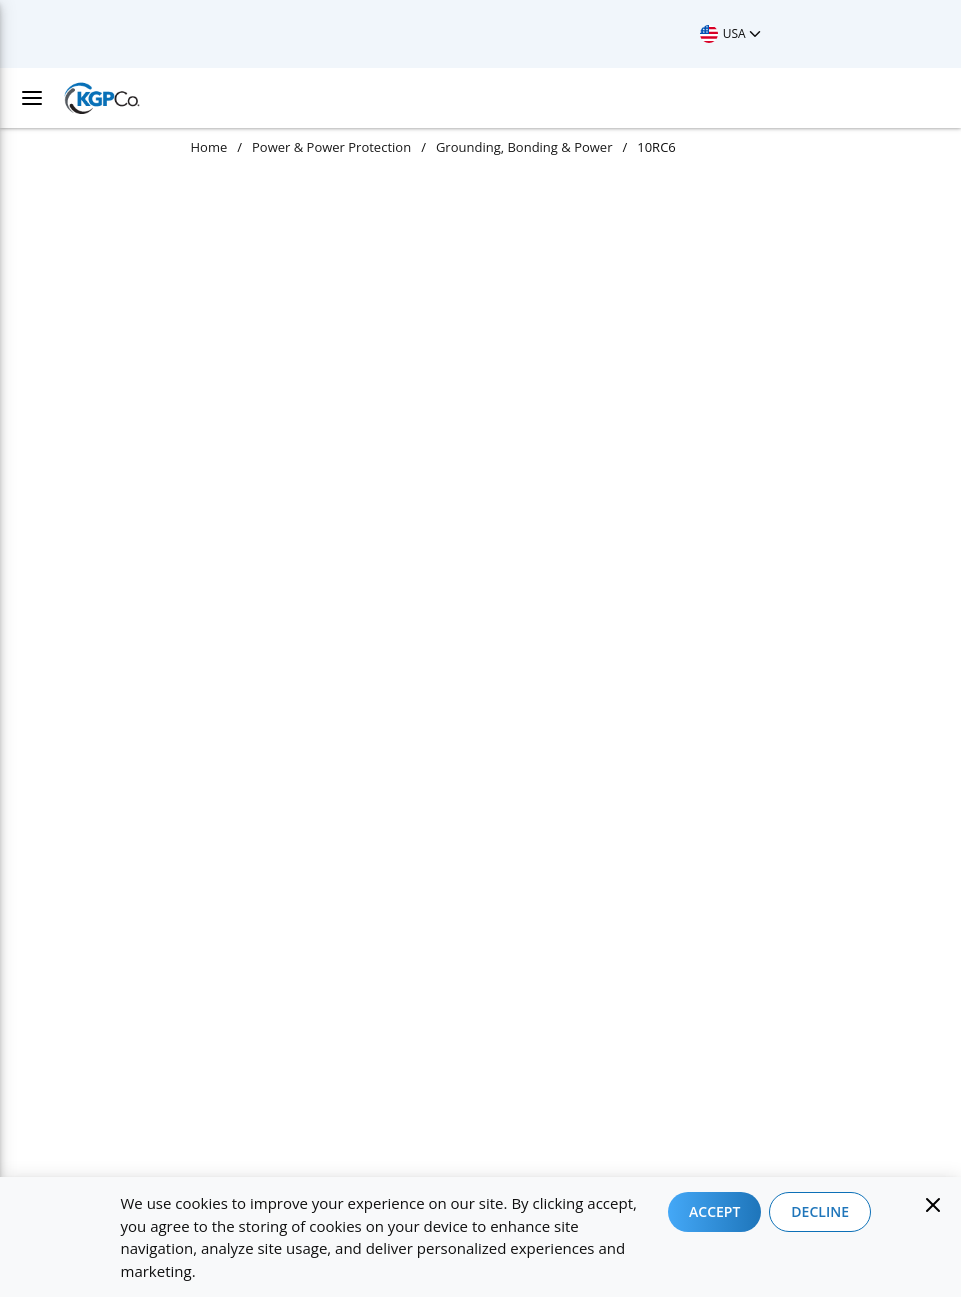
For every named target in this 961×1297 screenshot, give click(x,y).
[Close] (933, 1205)
